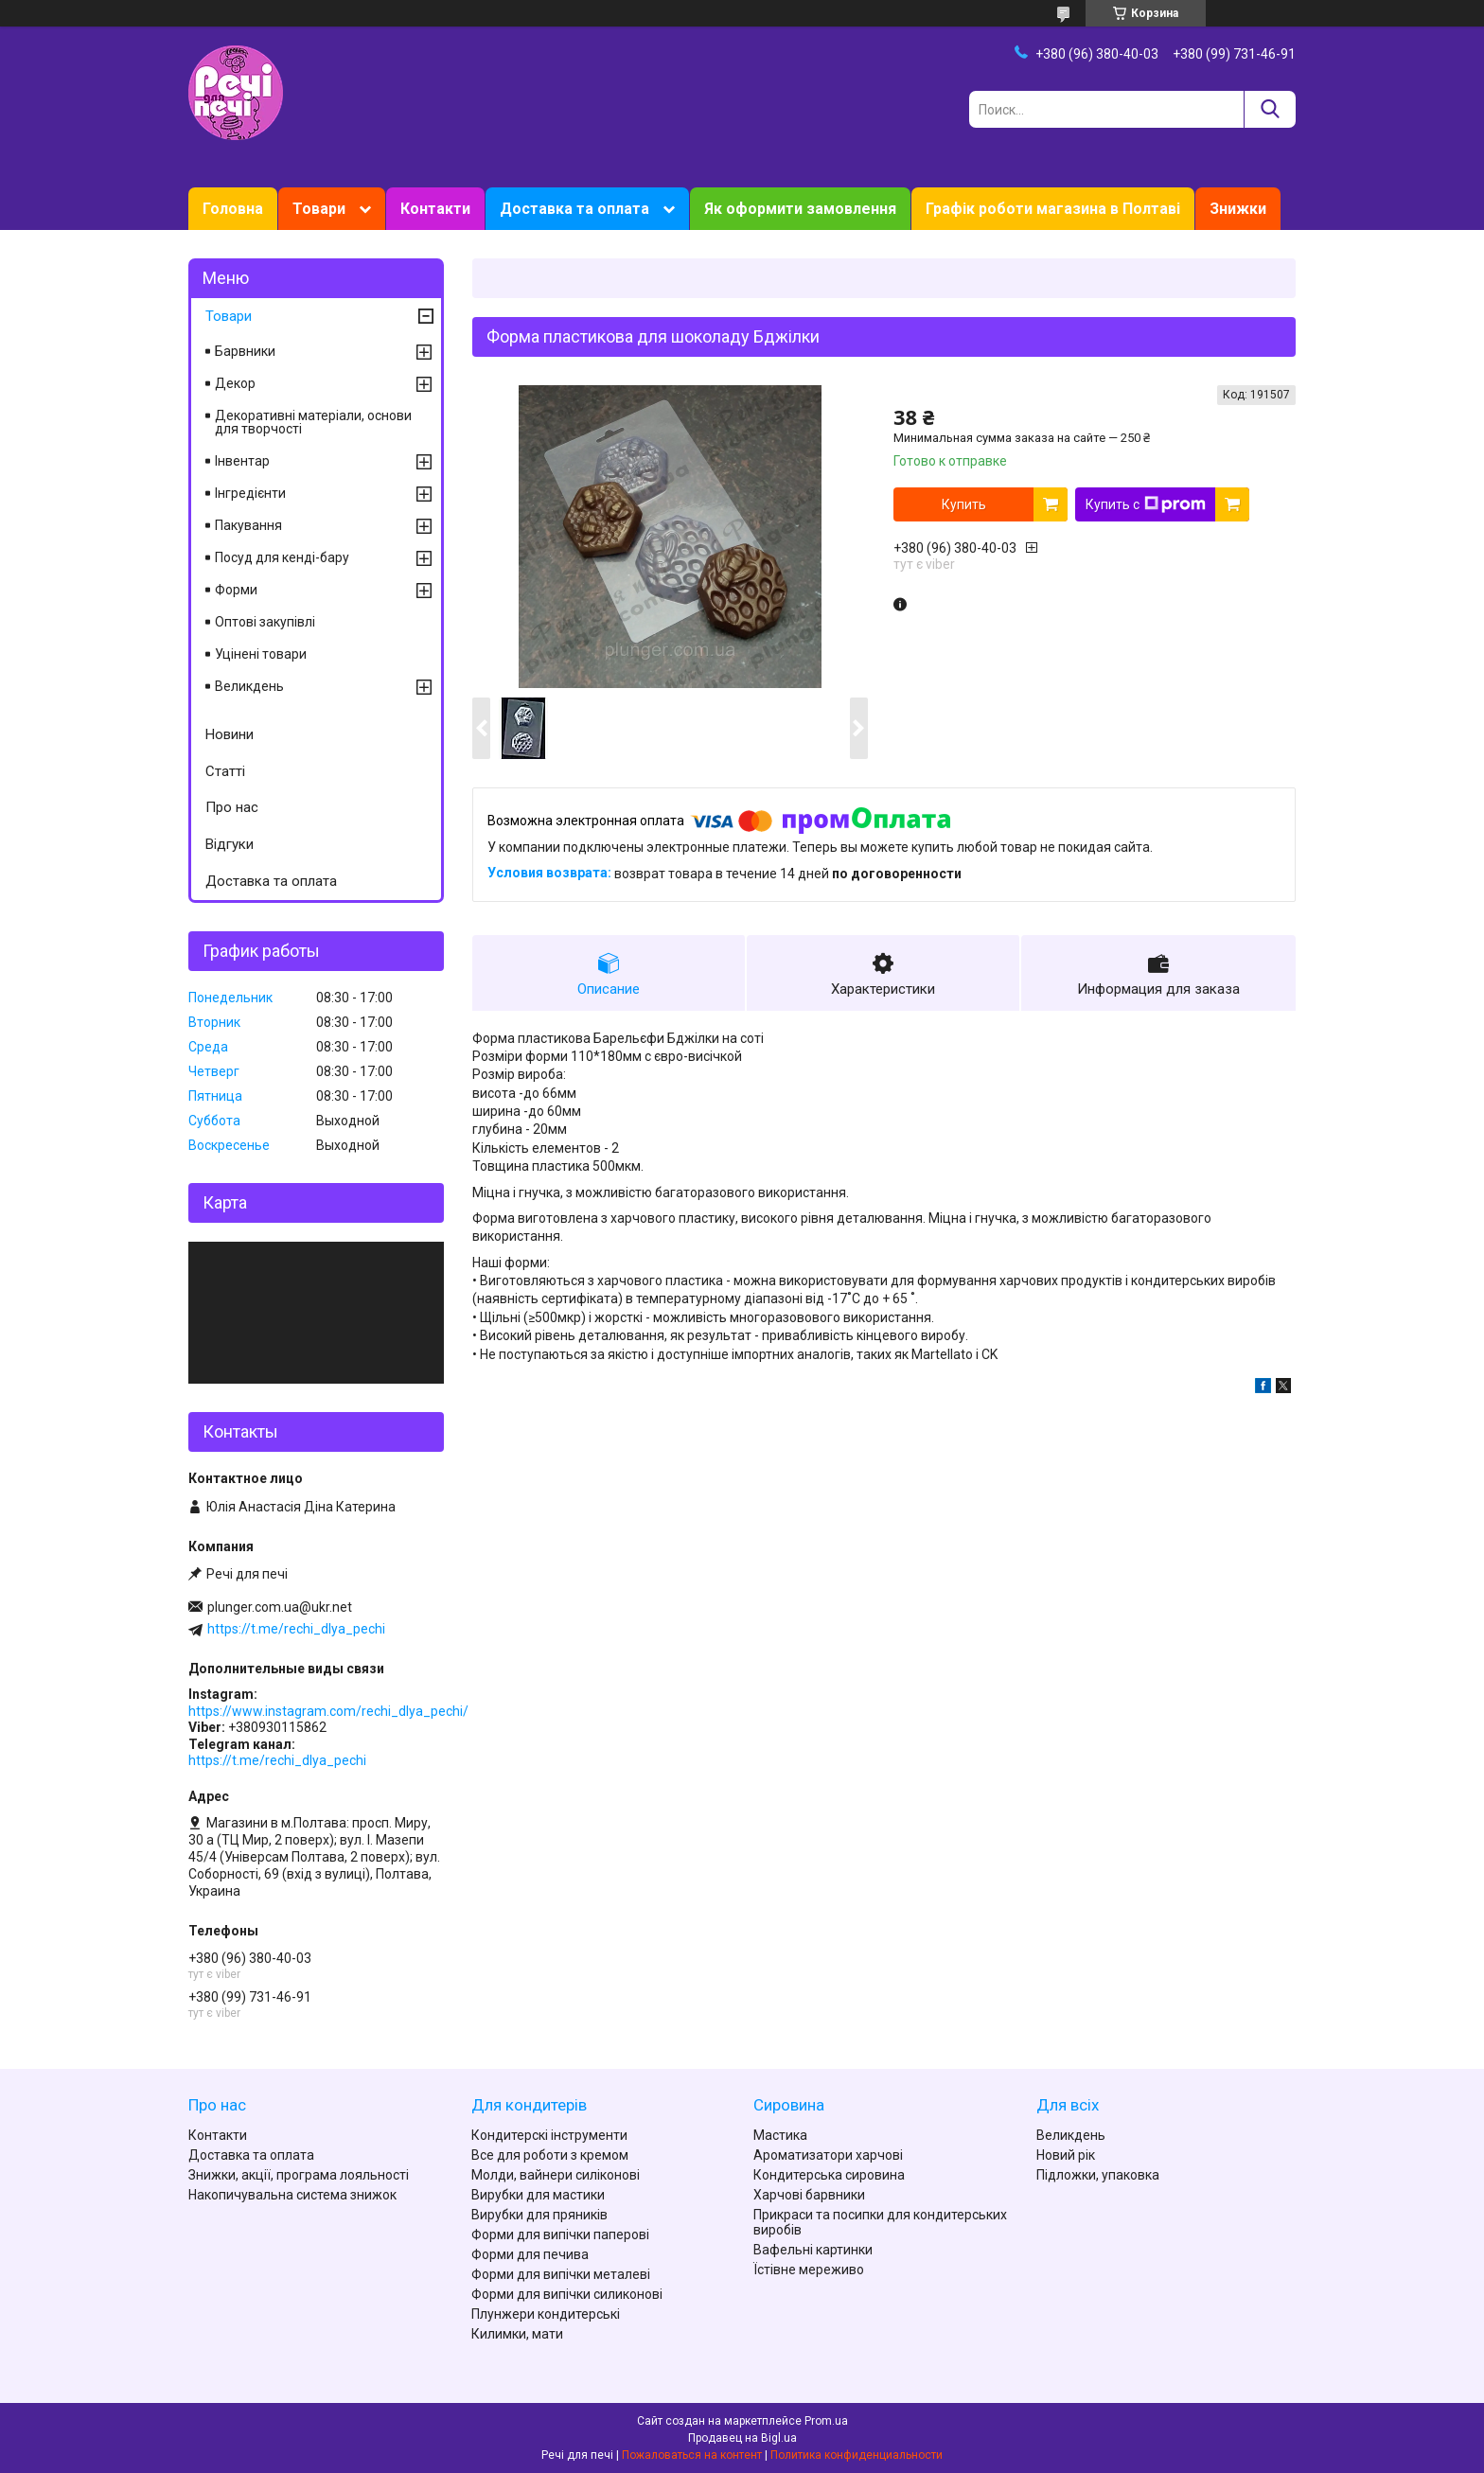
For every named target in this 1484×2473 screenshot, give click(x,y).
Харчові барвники (809, 2194)
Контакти (435, 209)
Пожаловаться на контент (692, 2455)
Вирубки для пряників (539, 2214)
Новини (229, 734)
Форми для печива (530, 2254)
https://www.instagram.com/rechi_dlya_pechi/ (328, 1711)
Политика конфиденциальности (856, 2455)
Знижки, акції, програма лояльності (298, 2174)
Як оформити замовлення (800, 209)
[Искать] (1270, 109)
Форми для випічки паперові (560, 2234)
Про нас (231, 807)
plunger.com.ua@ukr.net (279, 1607)
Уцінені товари (261, 654)
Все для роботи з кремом (549, 2155)
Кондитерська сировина (829, 2174)
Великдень (249, 686)
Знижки (1238, 209)
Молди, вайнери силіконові (555, 2174)
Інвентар (242, 460)
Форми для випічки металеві (560, 2274)
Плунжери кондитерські (545, 2314)
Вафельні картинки (813, 2249)
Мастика (780, 2135)
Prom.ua (826, 2421)
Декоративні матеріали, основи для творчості (313, 422)
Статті (225, 771)
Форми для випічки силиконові (566, 2294)
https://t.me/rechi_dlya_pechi (296, 1628)
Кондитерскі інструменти (549, 2135)
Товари (318, 209)
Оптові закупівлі (265, 621)
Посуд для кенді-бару (282, 557)
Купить (964, 504)
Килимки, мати (517, 2333)
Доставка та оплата (574, 209)
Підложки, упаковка (1097, 2174)
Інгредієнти (250, 493)
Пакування (248, 525)
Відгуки (229, 844)
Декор (235, 383)
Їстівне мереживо (808, 2269)
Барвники (245, 351)
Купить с (1146, 504)
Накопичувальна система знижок (292, 2194)
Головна (233, 209)
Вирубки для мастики (538, 2194)
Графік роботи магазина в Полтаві (1053, 209)
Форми (236, 589)
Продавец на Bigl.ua (742, 2438)
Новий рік (1065, 2155)
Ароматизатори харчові (828, 2155)
